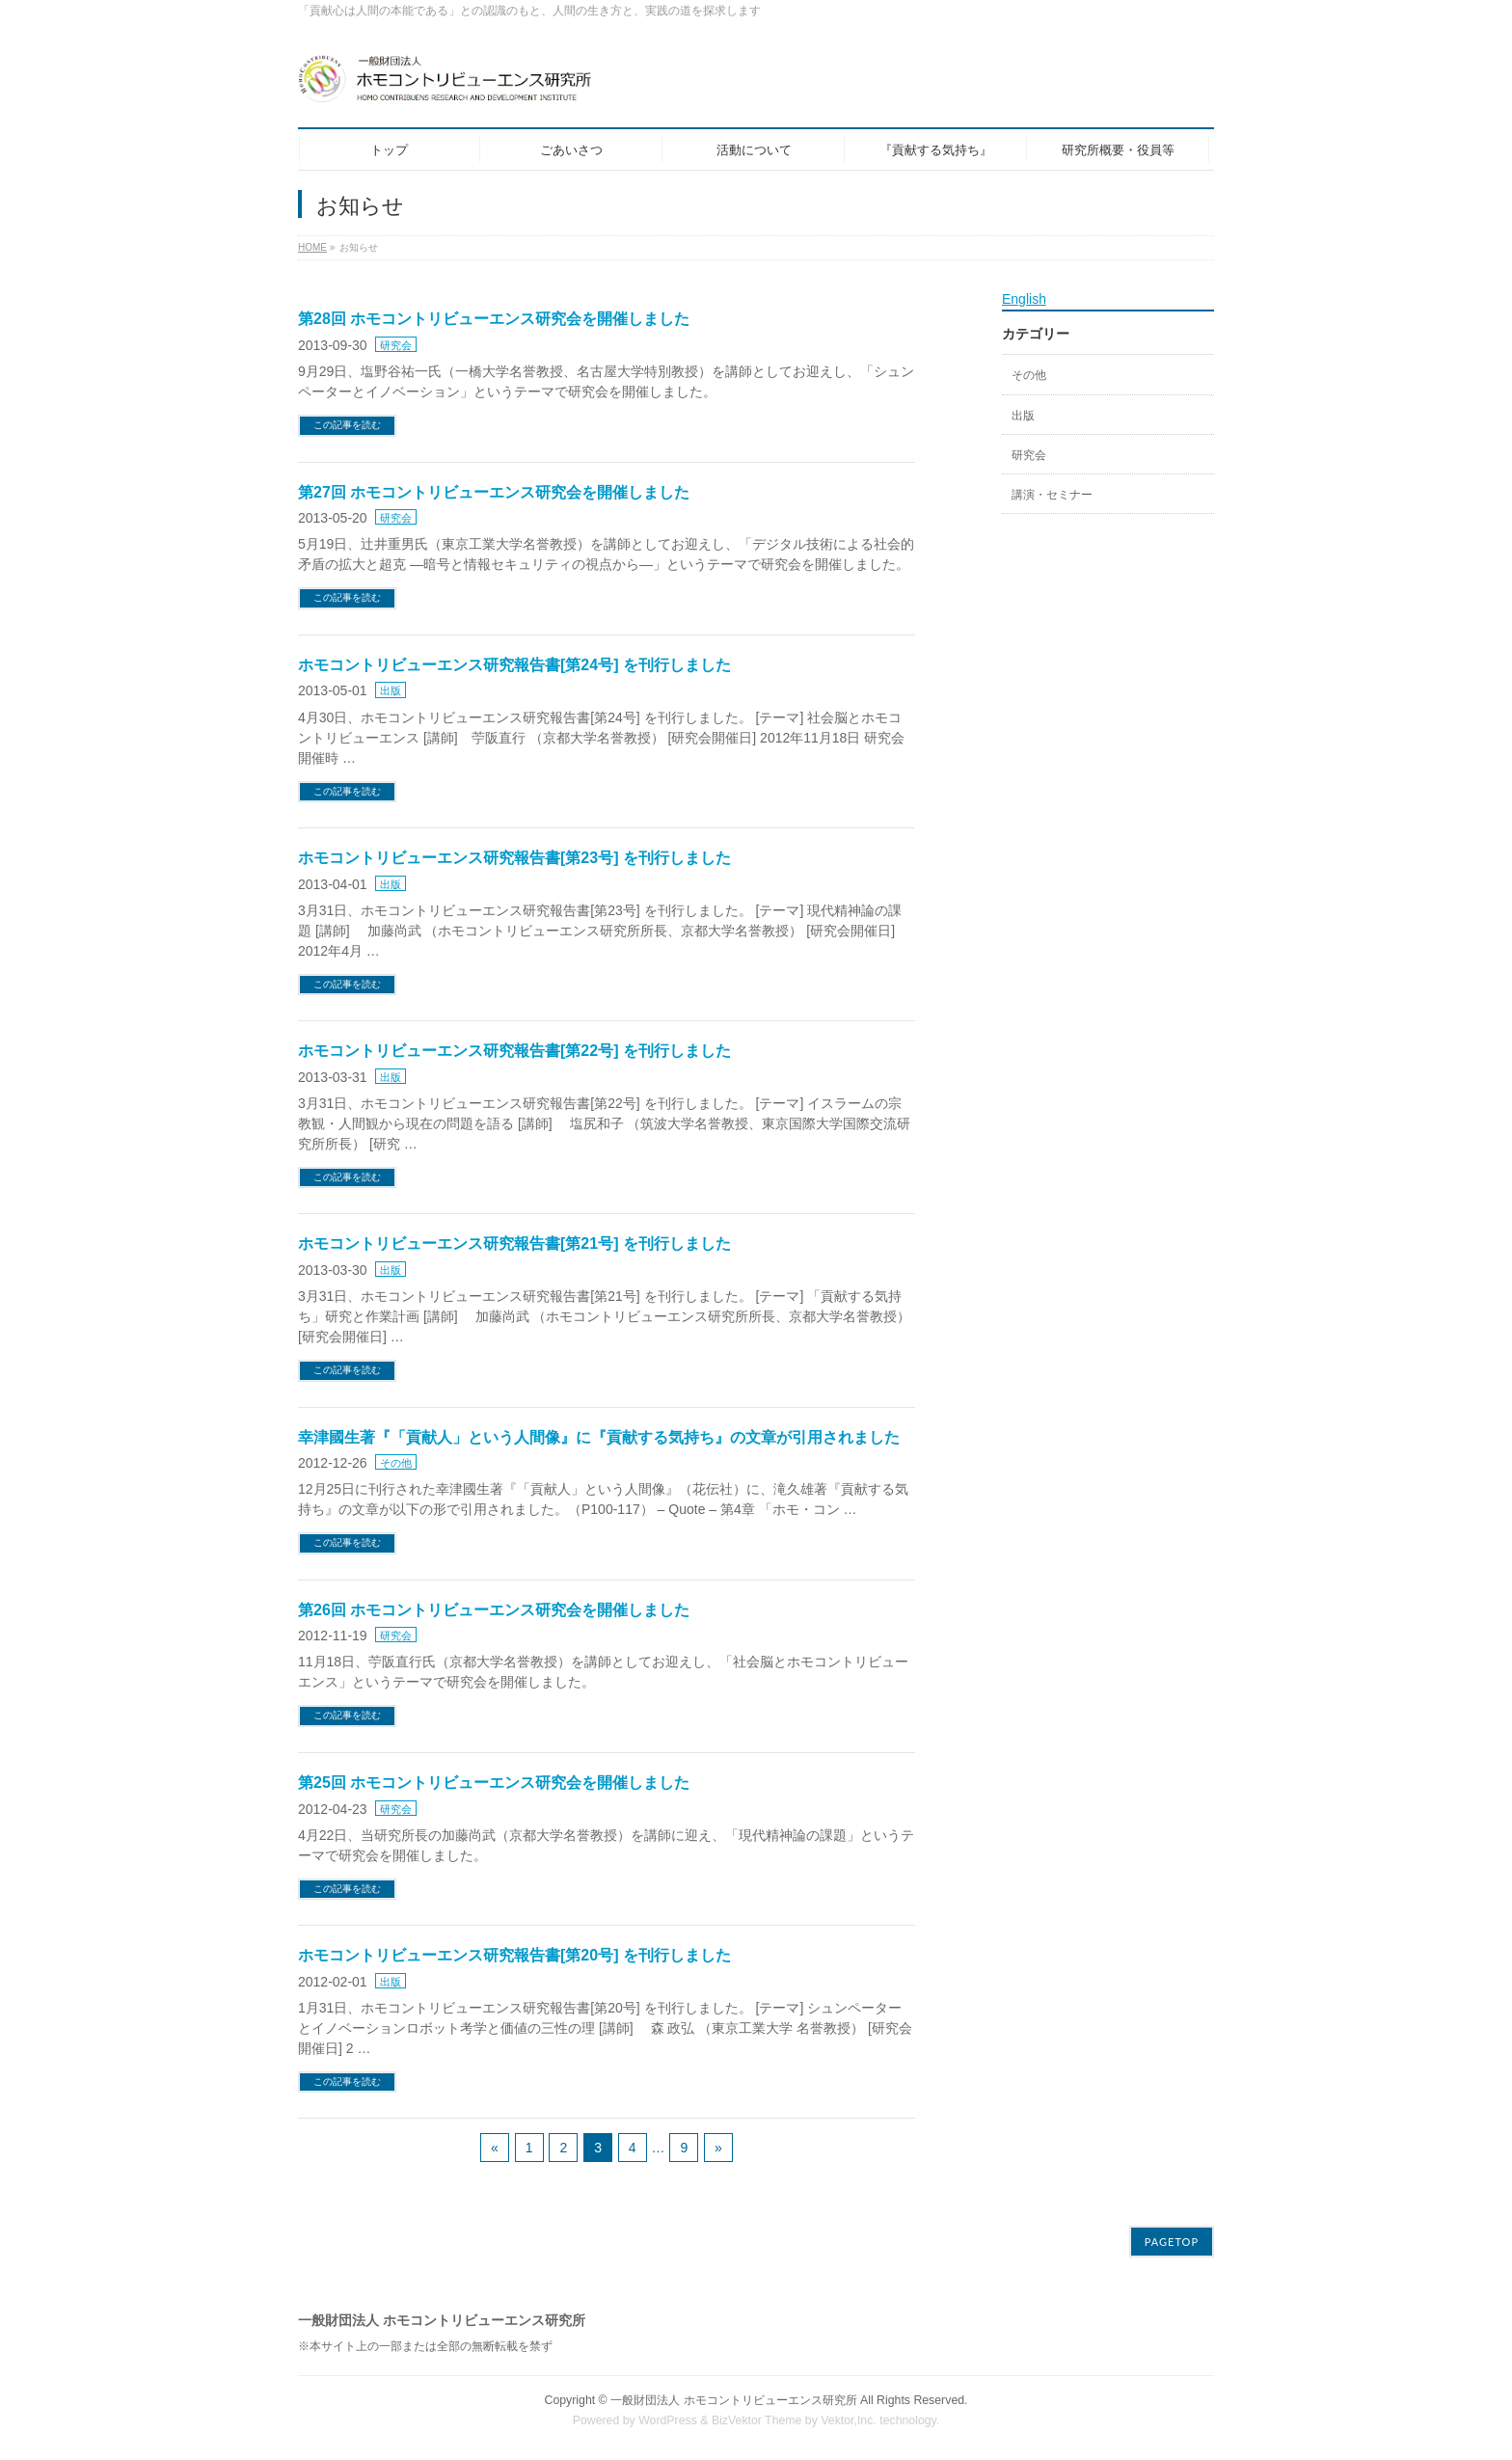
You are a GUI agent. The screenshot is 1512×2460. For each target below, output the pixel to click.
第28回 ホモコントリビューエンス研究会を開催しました (493, 319)
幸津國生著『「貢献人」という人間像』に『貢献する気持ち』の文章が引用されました (599, 1437)
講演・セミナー (1052, 494)
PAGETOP (1172, 2241)
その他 (396, 1463)
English (1024, 299)
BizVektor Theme (757, 2420)
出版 (390, 690)
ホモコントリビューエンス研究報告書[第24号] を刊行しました (514, 665)
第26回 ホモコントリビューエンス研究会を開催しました (493, 1610)
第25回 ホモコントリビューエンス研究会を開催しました (493, 1782)
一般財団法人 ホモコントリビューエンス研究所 (733, 2400)
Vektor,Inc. (849, 2420)
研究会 (396, 345)
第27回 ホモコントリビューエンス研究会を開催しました (493, 492)
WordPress (667, 2420)
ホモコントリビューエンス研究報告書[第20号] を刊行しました (514, 1955)
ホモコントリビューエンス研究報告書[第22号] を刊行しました (514, 1050)
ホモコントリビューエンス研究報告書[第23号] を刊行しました (514, 858)
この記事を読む (347, 424)
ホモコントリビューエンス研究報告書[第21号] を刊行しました (514, 1243)
